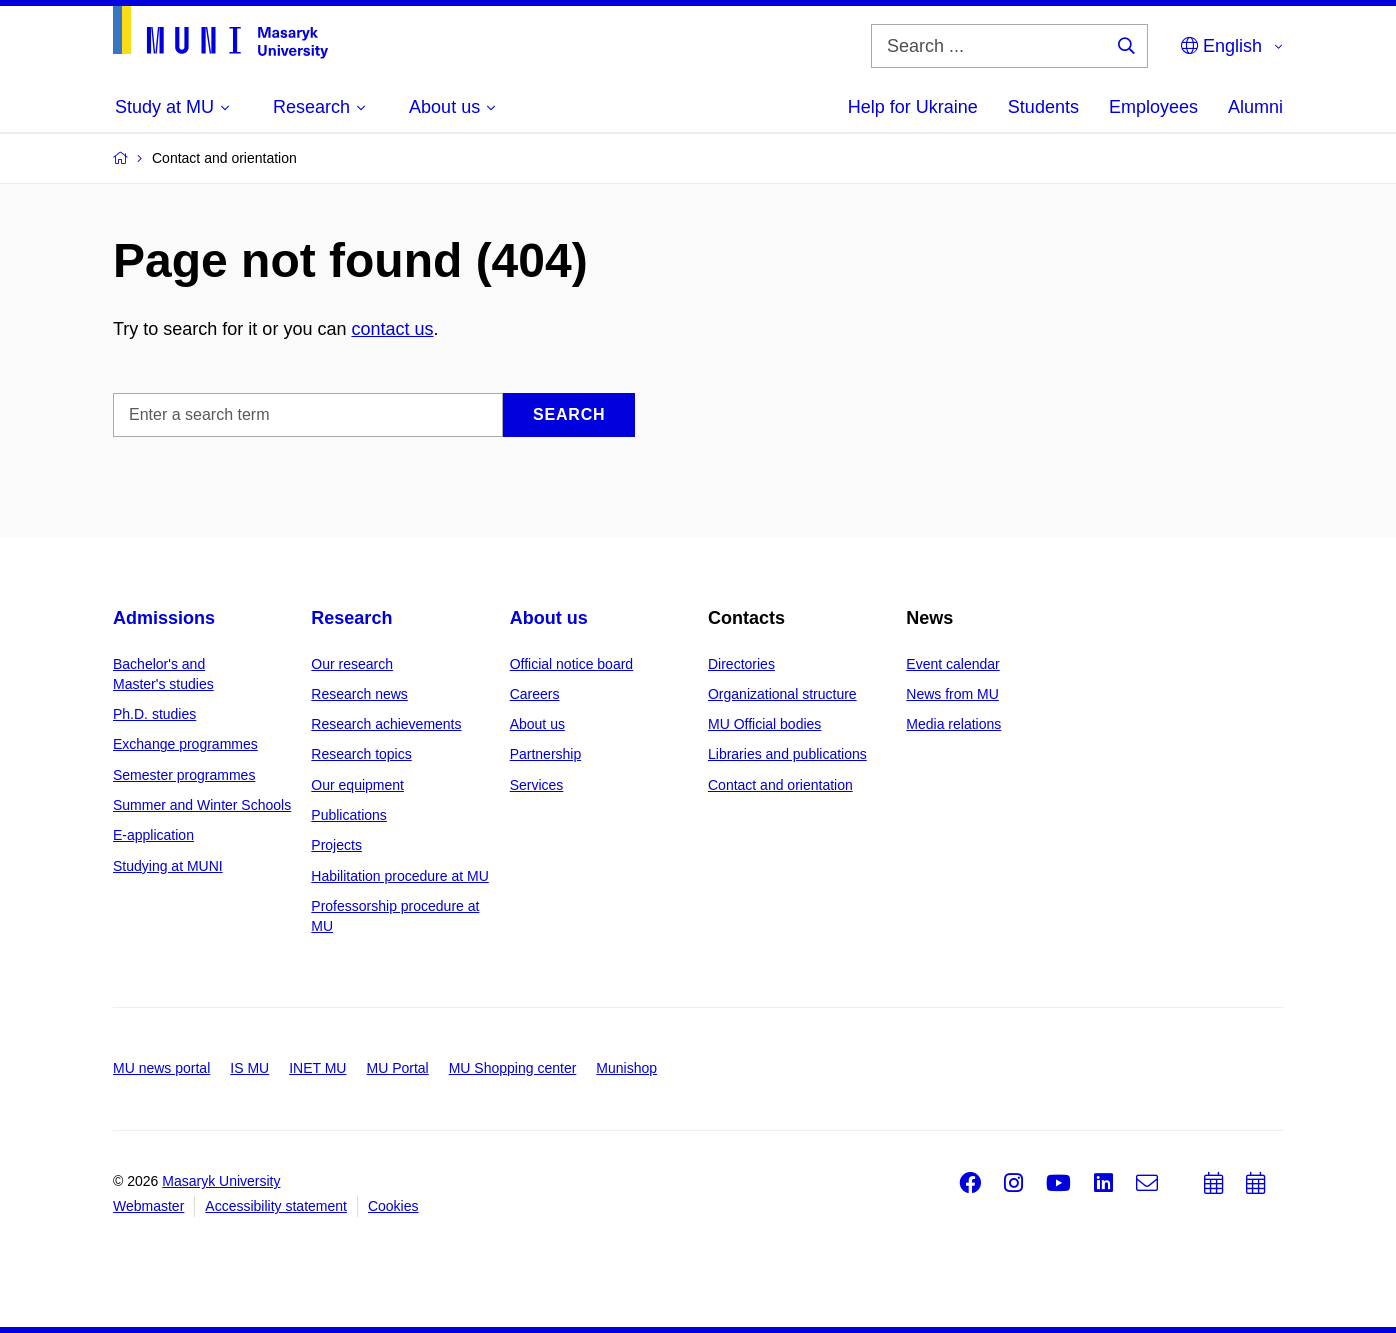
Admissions (164, 618)
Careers (535, 694)
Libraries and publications (787, 754)
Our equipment (357, 785)
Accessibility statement (276, 1206)
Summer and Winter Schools (202, 805)
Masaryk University (221, 1181)
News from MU (952, 694)
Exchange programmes (185, 744)
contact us (392, 329)
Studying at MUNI (168, 866)
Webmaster (148, 1206)
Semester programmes (184, 775)
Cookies (393, 1206)
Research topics (361, 754)
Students (1043, 107)
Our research (352, 664)
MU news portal (161, 1068)
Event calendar (952, 664)
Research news (359, 694)
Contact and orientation (780, 785)
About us (549, 618)
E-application (153, 835)
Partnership (546, 754)
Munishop (626, 1068)
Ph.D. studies (154, 714)
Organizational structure (782, 694)
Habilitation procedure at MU (399, 876)
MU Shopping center (513, 1068)
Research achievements (386, 724)
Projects (336, 845)
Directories (741, 664)
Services (537, 785)
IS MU (249, 1068)
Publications (349, 815)
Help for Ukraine (913, 107)
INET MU (317, 1068)
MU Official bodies (764, 724)
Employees (1153, 107)
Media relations (953, 724)
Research (351, 618)
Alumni (1255, 107)
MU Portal (397, 1068)
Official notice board (571, 664)
